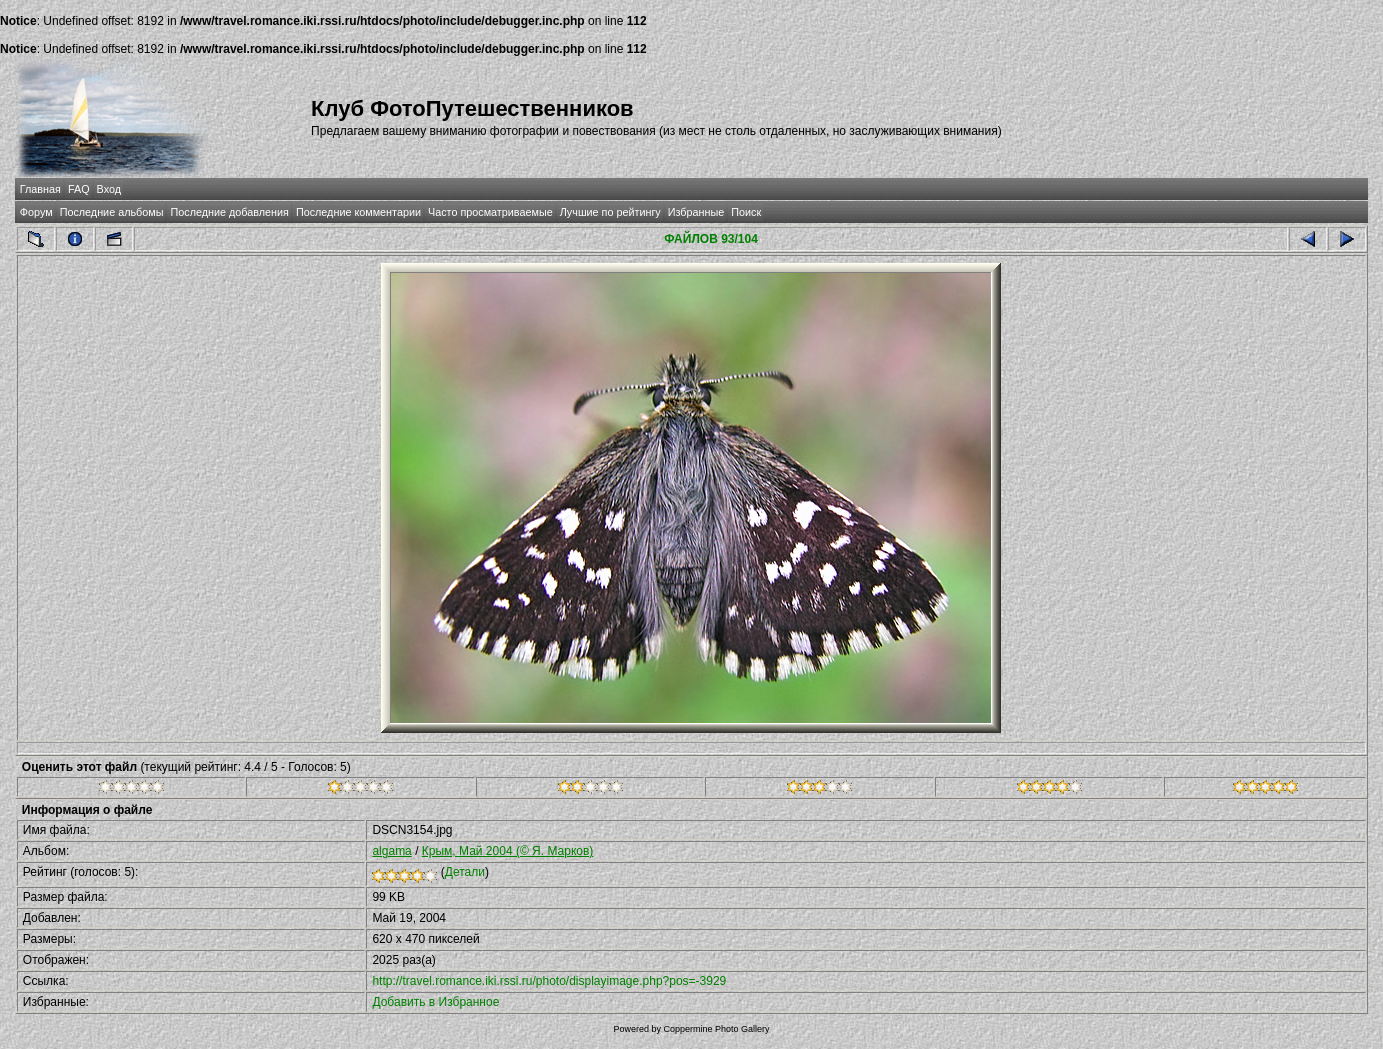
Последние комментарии (358, 212)
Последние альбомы (112, 212)
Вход (109, 189)
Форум (36, 212)
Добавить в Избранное (435, 1002)
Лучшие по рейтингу (610, 212)
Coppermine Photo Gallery (716, 1029)
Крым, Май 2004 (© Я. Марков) (508, 851)
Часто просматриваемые (490, 212)
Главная (40, 189)
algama (391, 851)
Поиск (746, 212)
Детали (465, 872)
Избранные (696, 212)
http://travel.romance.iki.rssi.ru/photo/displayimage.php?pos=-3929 (549, 981)
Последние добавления (229, 212)
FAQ (79, 189)
